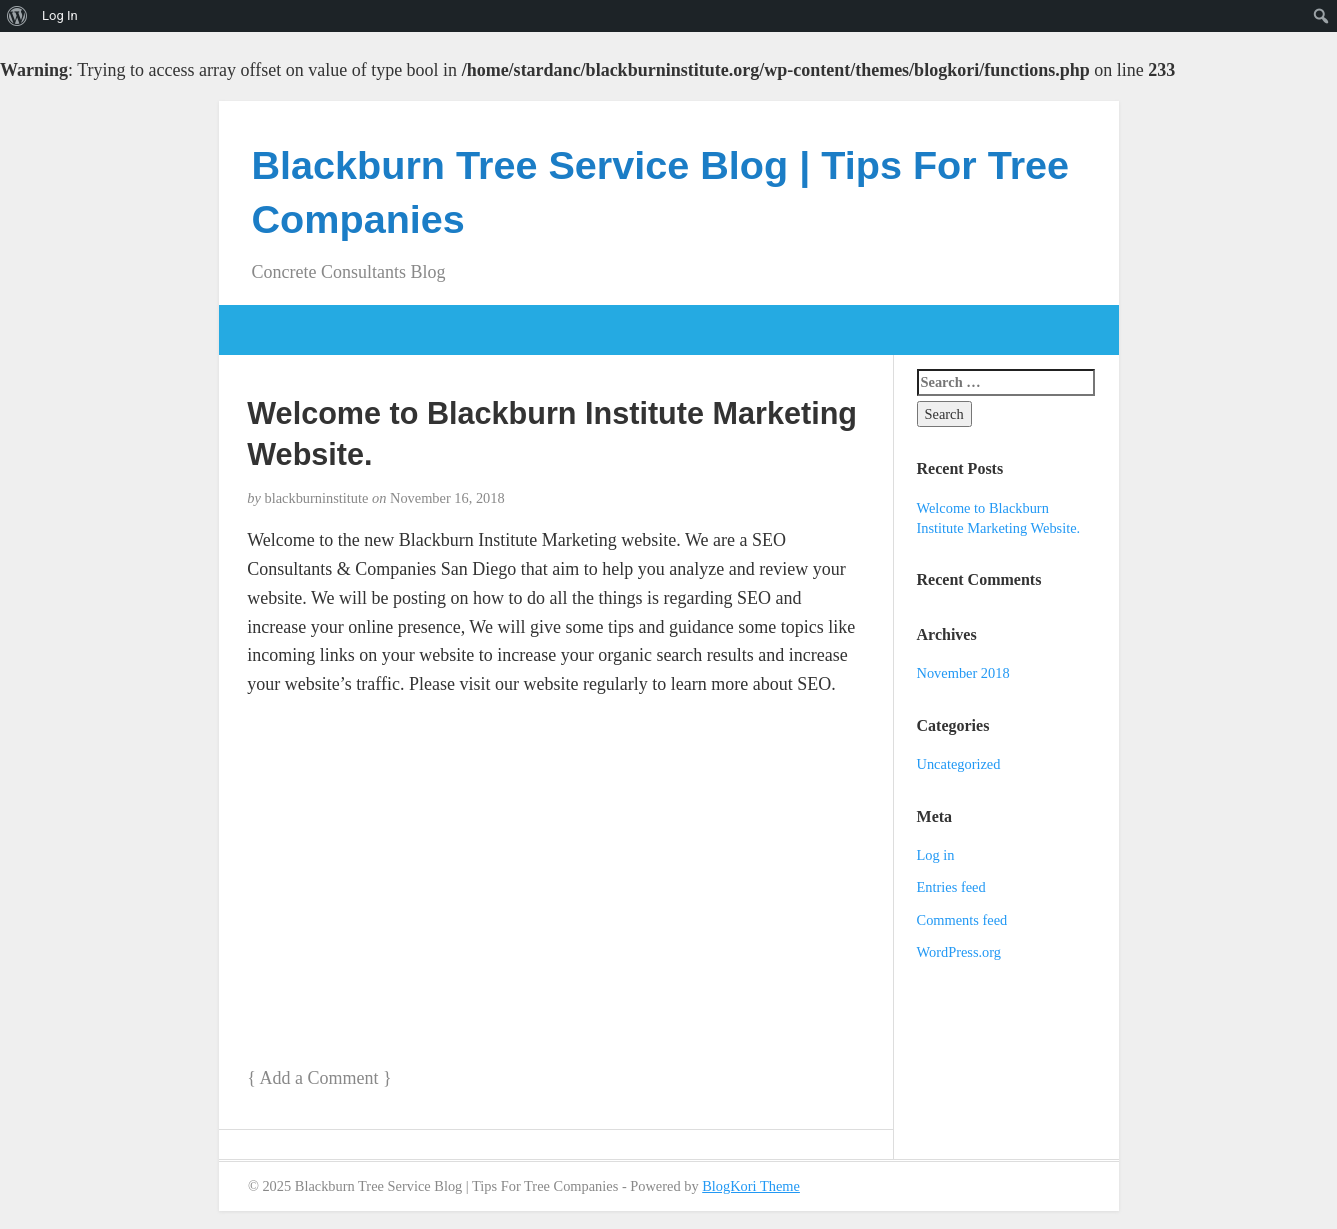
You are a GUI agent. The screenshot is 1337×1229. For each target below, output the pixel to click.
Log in (936, 855)
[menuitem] (17, 16)
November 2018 (963, 673)
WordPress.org (959, 952)
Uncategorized (959, 764)
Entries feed (951, 887)
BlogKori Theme (751, 1186)
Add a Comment (318, 1078)
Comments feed (962, 920)
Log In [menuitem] (60, 15)
